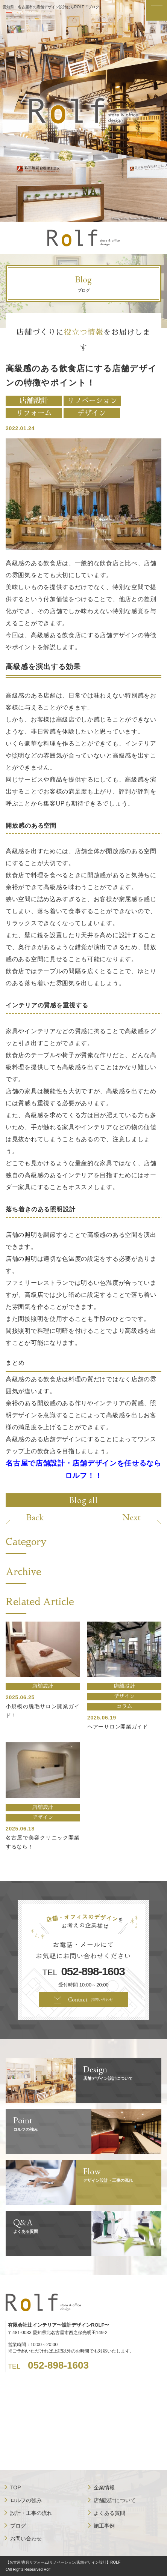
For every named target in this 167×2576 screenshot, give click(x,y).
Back (35, 1517)
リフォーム (34, 413)
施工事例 (104, 2526)
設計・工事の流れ (31, 2513)
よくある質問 (109, 2513)
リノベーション (92, 400)
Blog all (83, 1500)
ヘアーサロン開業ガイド (117, 1727)
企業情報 (104, 2487)
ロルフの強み (26, 2500)
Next (132, 1517)
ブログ (18, 2526)
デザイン (91, 413)
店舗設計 (34, 400)
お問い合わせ (26, 2538)
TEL (83, 1972)
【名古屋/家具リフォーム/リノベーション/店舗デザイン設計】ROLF (63, 2562)
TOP (15, 2487)
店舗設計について (115, 2500)
